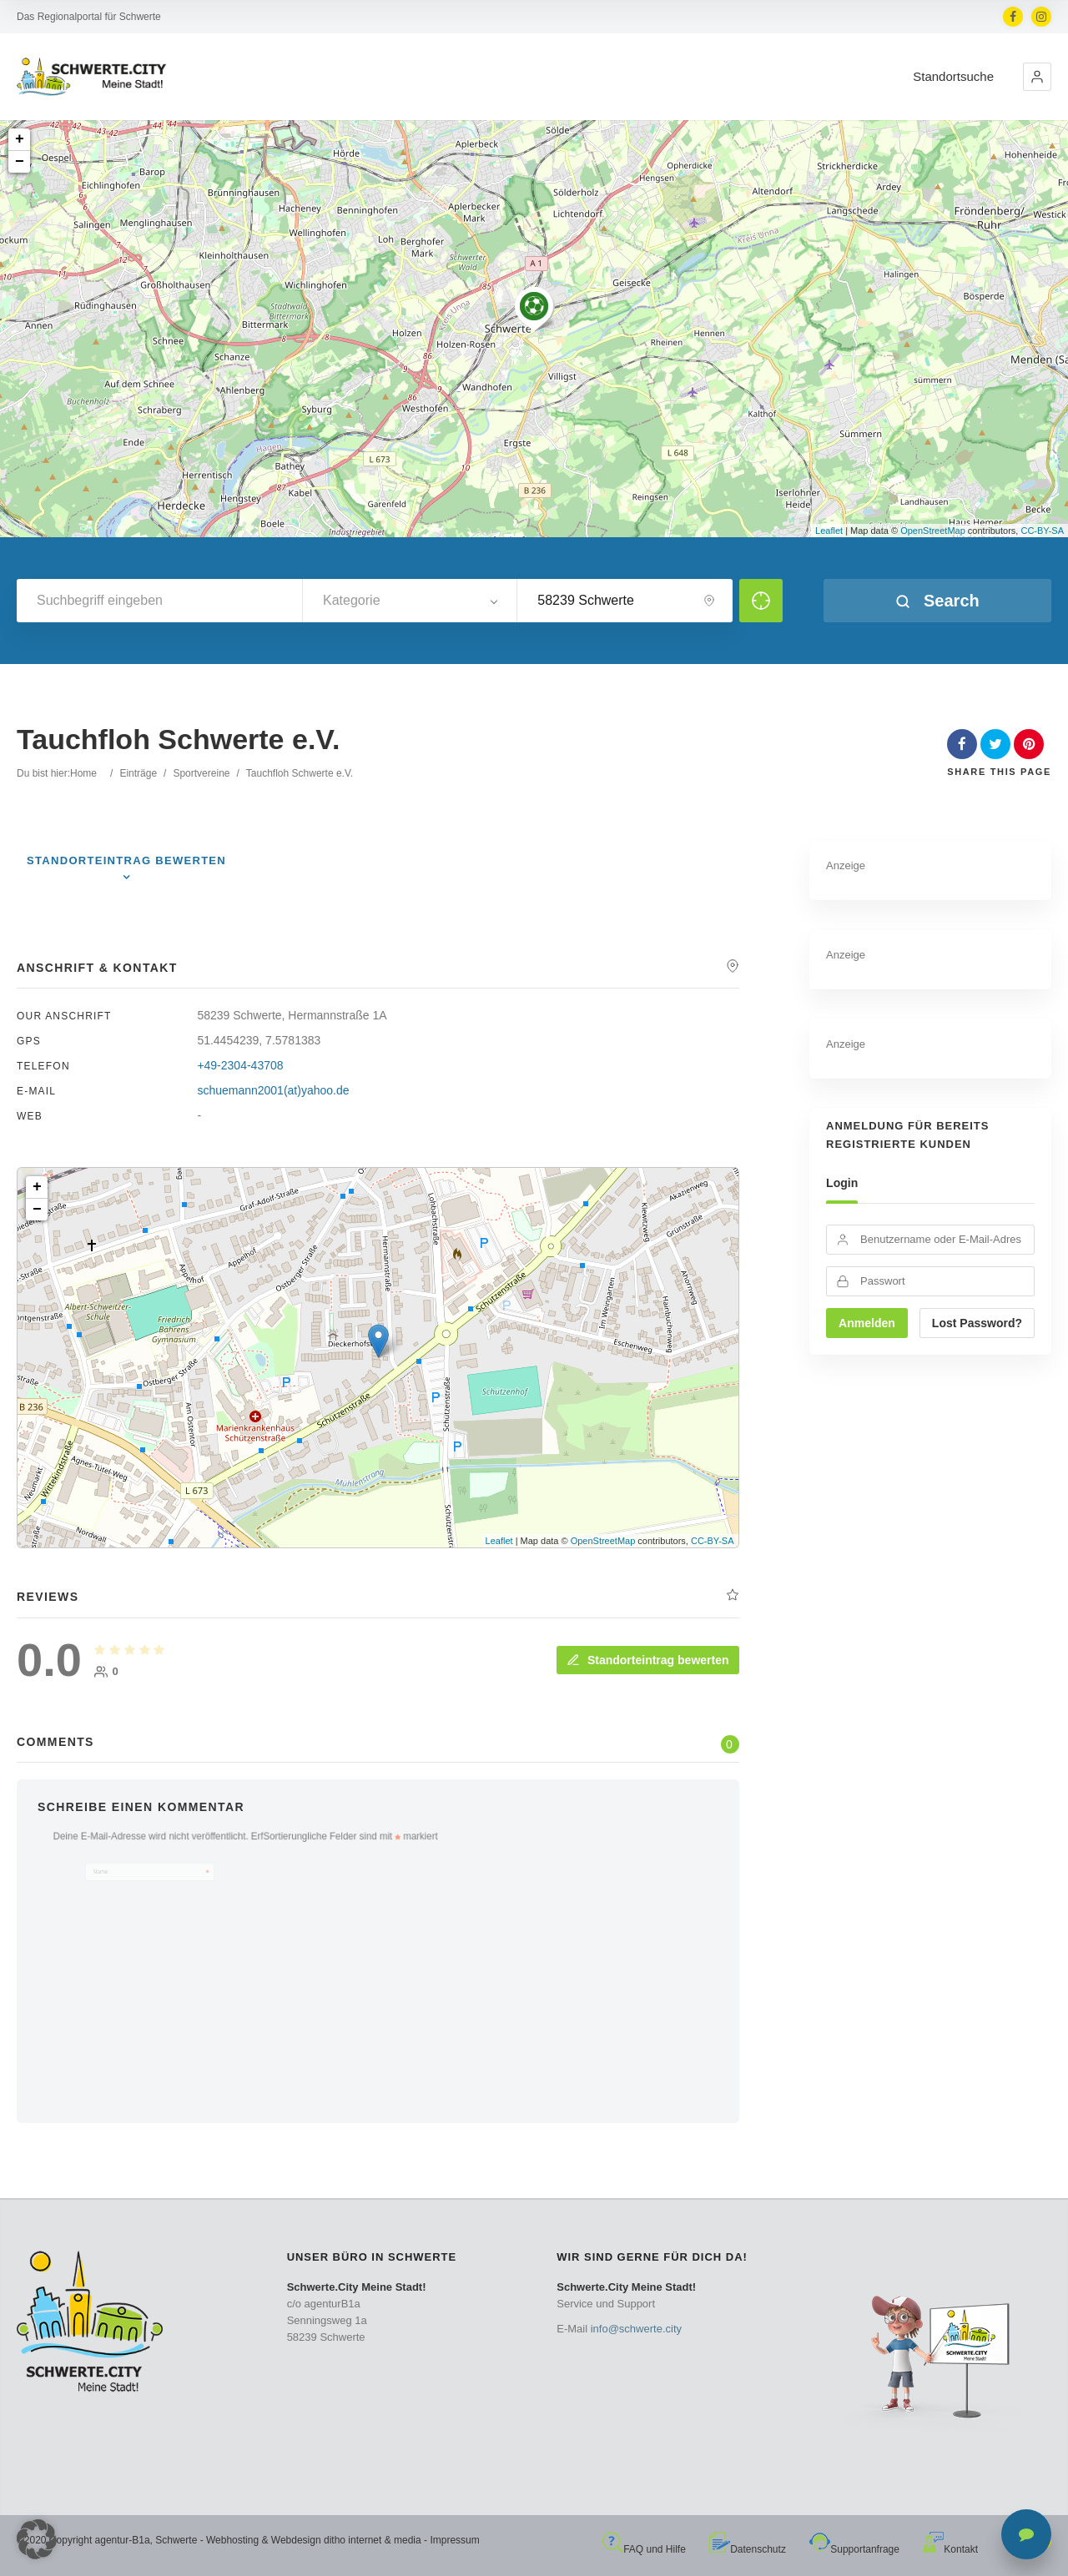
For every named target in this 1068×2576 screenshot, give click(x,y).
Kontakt (950, 2549)
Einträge (138, 773)
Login (842, 1183)
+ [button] (19, 139)
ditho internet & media (372, 2540)
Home (83, 773)
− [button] (19, 162)
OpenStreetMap (932, 531)
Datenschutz (747, 2549)
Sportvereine (201, 773)
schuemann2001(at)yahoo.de (273, 1090)
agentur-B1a (122, 2540)
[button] (1037, 77)
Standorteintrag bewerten (647, 1660)
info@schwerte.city (636, 2328)
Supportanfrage (854, 2549)
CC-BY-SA (1042, 531)
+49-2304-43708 (240, 1065)
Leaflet (829, 531)
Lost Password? (977, 1323)
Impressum (454, 2540)
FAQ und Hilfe (644, 2549)
